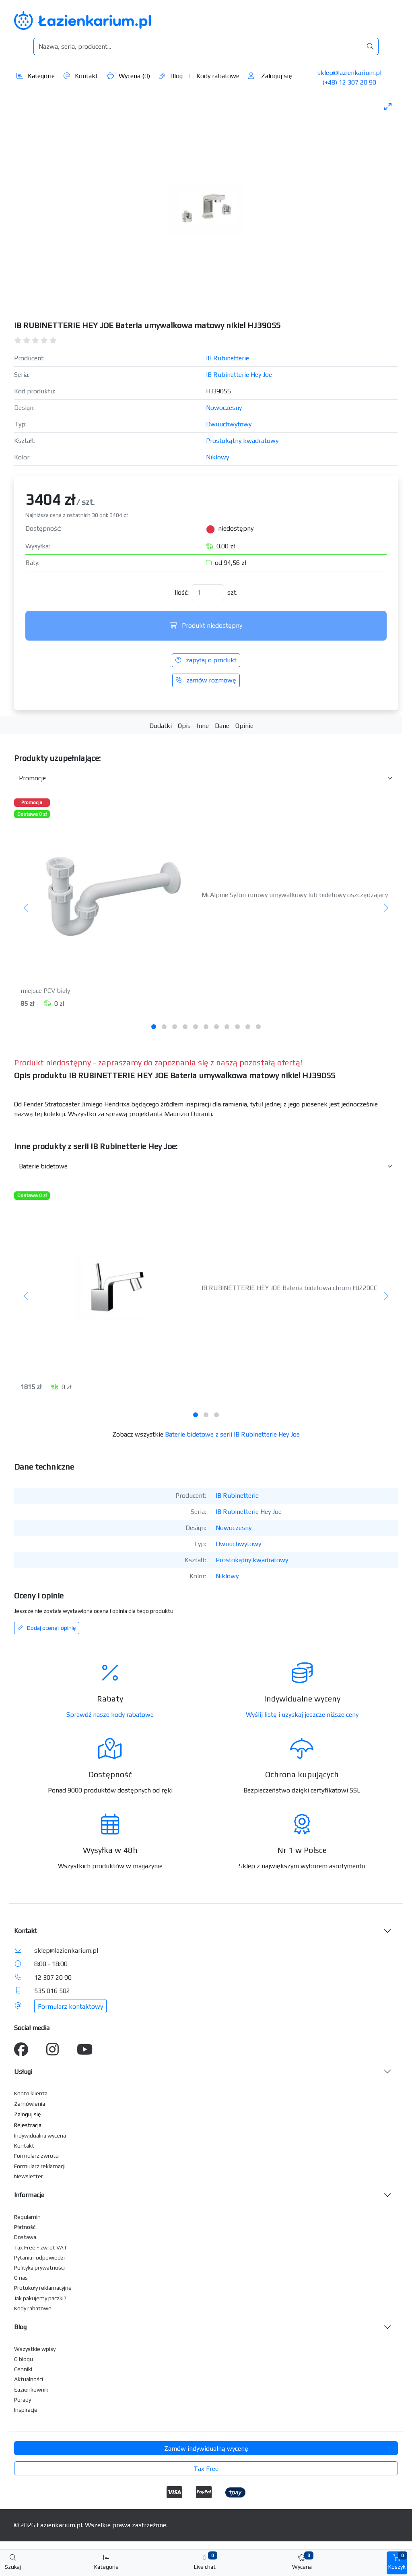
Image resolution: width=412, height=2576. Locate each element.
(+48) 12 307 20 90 (349, 82)
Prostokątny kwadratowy (242, 440)
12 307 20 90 (53, 1977)
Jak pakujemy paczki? (40, 2298)
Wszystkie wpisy (35, 2349)
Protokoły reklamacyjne (43, 2287)
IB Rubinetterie (227, 358)
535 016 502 (52, 1991)
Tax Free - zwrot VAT (40, 2247)
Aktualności (28, 2379)
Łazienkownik (31, 2389)
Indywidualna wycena (40, 2135)
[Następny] (385, 908)
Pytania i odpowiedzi (39, 2257)
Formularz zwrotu (36, 2155)
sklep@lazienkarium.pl (349, 72)
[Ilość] (208, 592)
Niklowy (217, 457)
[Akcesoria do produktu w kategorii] (206, 778)
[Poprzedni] (26, 908)
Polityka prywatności (39, 2267)
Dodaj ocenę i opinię (47, 1628)
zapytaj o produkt (206, 660)
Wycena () (128, 76)
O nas (21, 2277)
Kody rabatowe (214, 76)
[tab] (153, 1026)
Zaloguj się (270, 76)
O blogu (23, 2359)
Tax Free (206, 2469)
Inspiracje (25, 2409)
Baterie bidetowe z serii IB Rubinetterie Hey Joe (232, 1434)
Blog (171, 76)
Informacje (29, 2195)
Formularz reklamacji (40, 2166)
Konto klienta (30, 2093)
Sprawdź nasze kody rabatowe (110, 1714)
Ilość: (182, 592)
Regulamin (27, 2217)
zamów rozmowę (206, 680)
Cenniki (23, 2369)
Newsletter (28, 2176)
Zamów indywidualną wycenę (206, 2448)
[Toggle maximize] (388, 106)
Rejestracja (27, 2125)
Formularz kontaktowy (70, 2006)
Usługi (23, 2072)
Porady (22, 2399)
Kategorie (35, 76)
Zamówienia (29, 2103)
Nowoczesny (224, 407)
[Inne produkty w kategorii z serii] (206, 1166)
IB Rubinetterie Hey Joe (239, 374)
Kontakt (81, 76)
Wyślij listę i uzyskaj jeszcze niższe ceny (302, 1714)
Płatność (25, 2227)
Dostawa (25, 2237)
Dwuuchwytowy (228, 424)
